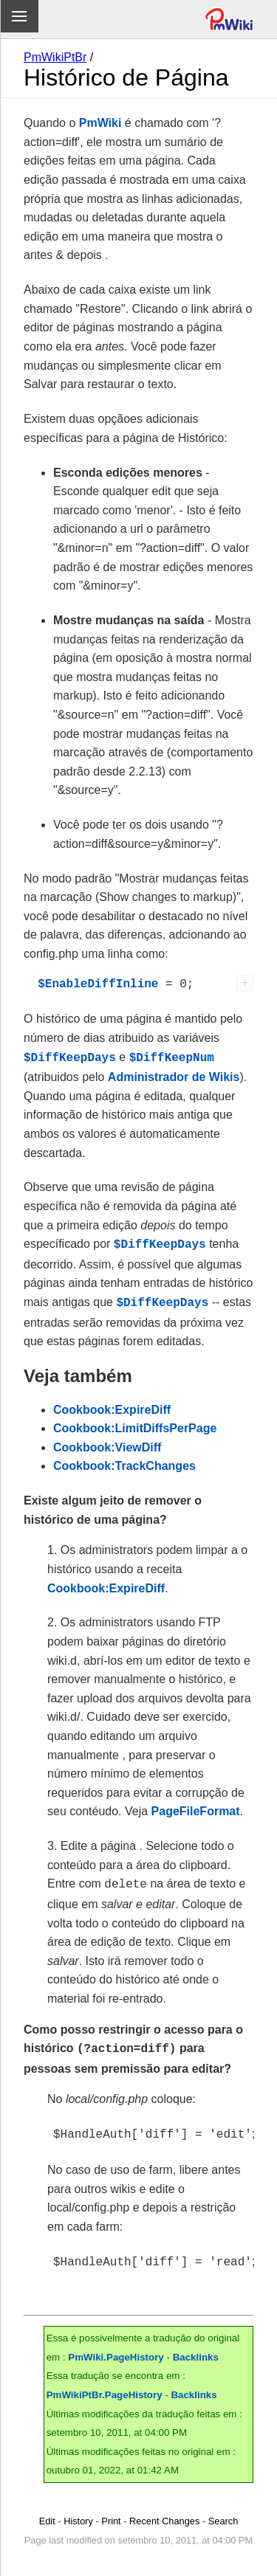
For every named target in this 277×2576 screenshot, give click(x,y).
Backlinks (196, 2346)
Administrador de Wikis (174, 1075)
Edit (47, 2510)
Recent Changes (164, 2510)
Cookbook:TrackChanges (124, 1461)
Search (223, 2510)
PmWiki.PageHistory (116, 2346)
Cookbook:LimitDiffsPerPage (134, 1424)
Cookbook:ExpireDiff (112, 1405)
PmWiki (100, 123)
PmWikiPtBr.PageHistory (105, 2384)
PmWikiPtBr (55, 57)
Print (110, 2510)
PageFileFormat (195, 1806)
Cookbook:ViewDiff (107, 1443)
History (78, 2510)
